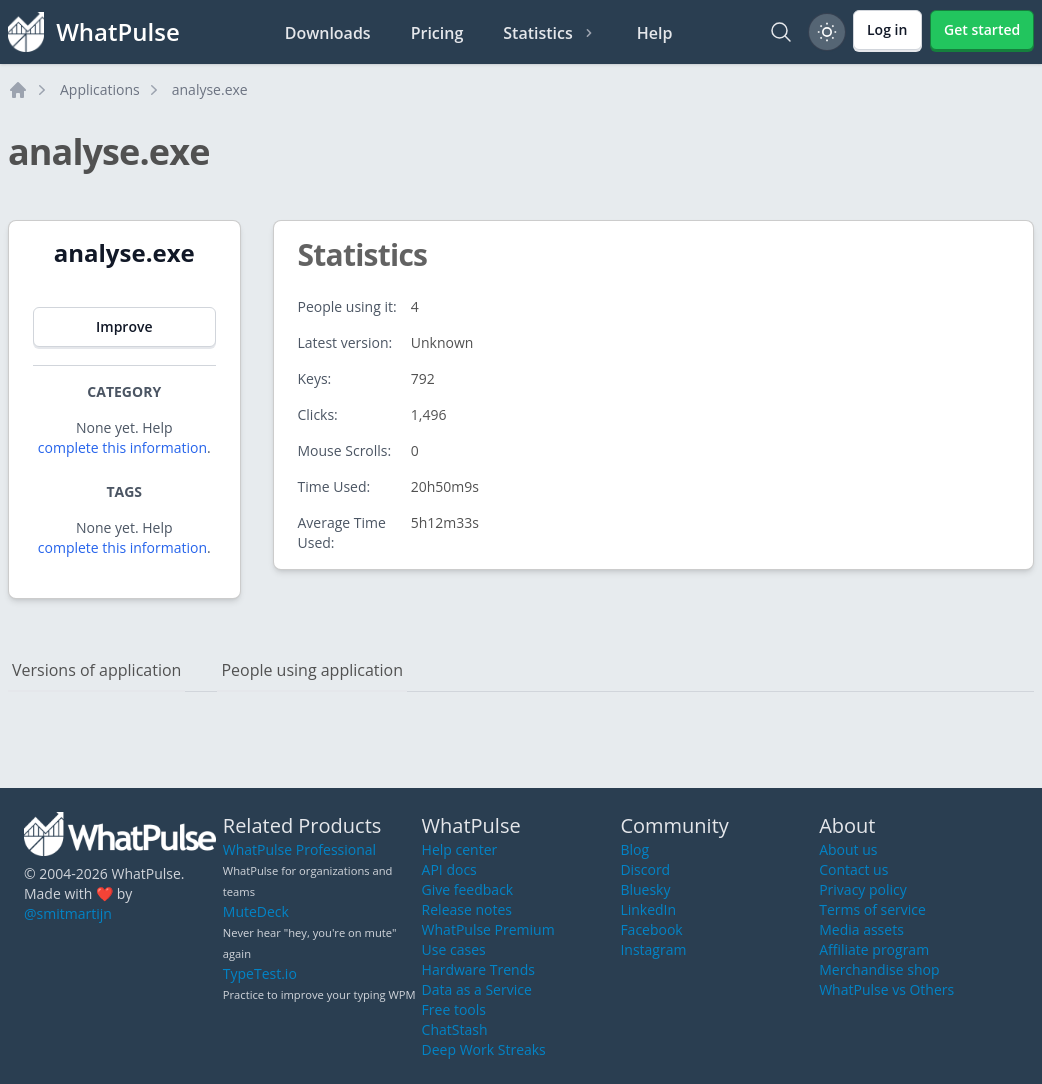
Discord (645, 869)
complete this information (122, 447)
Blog (634, 849)
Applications (100, 89)
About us (848, 849)
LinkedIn (648, 909)
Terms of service (872, 909)
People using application (312, 670)
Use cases (454, 949)
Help (655, 33)
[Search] (781, 32)
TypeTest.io (260, 973)
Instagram (653, 949)
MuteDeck (256, 911)
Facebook (651, 929)
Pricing (437, 33)
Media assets (861, 929)
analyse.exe (210, 89)
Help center (460, 849)
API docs (449, 869)
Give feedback (468, 889)
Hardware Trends (478, 969)
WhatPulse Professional (299, 849)
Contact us (853, 869)
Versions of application (96, 670)
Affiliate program (874, 949)
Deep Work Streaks (484, 1049)
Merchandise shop (879, 969)
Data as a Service (477, 989)
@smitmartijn (68, 913)
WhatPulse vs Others (886, 989)
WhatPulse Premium (488, 929)
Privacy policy (863, 889)
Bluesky (645, 889)
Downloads (328, 33)
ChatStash (455, 1029)
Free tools (454, 1009)
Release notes (467, 909)
